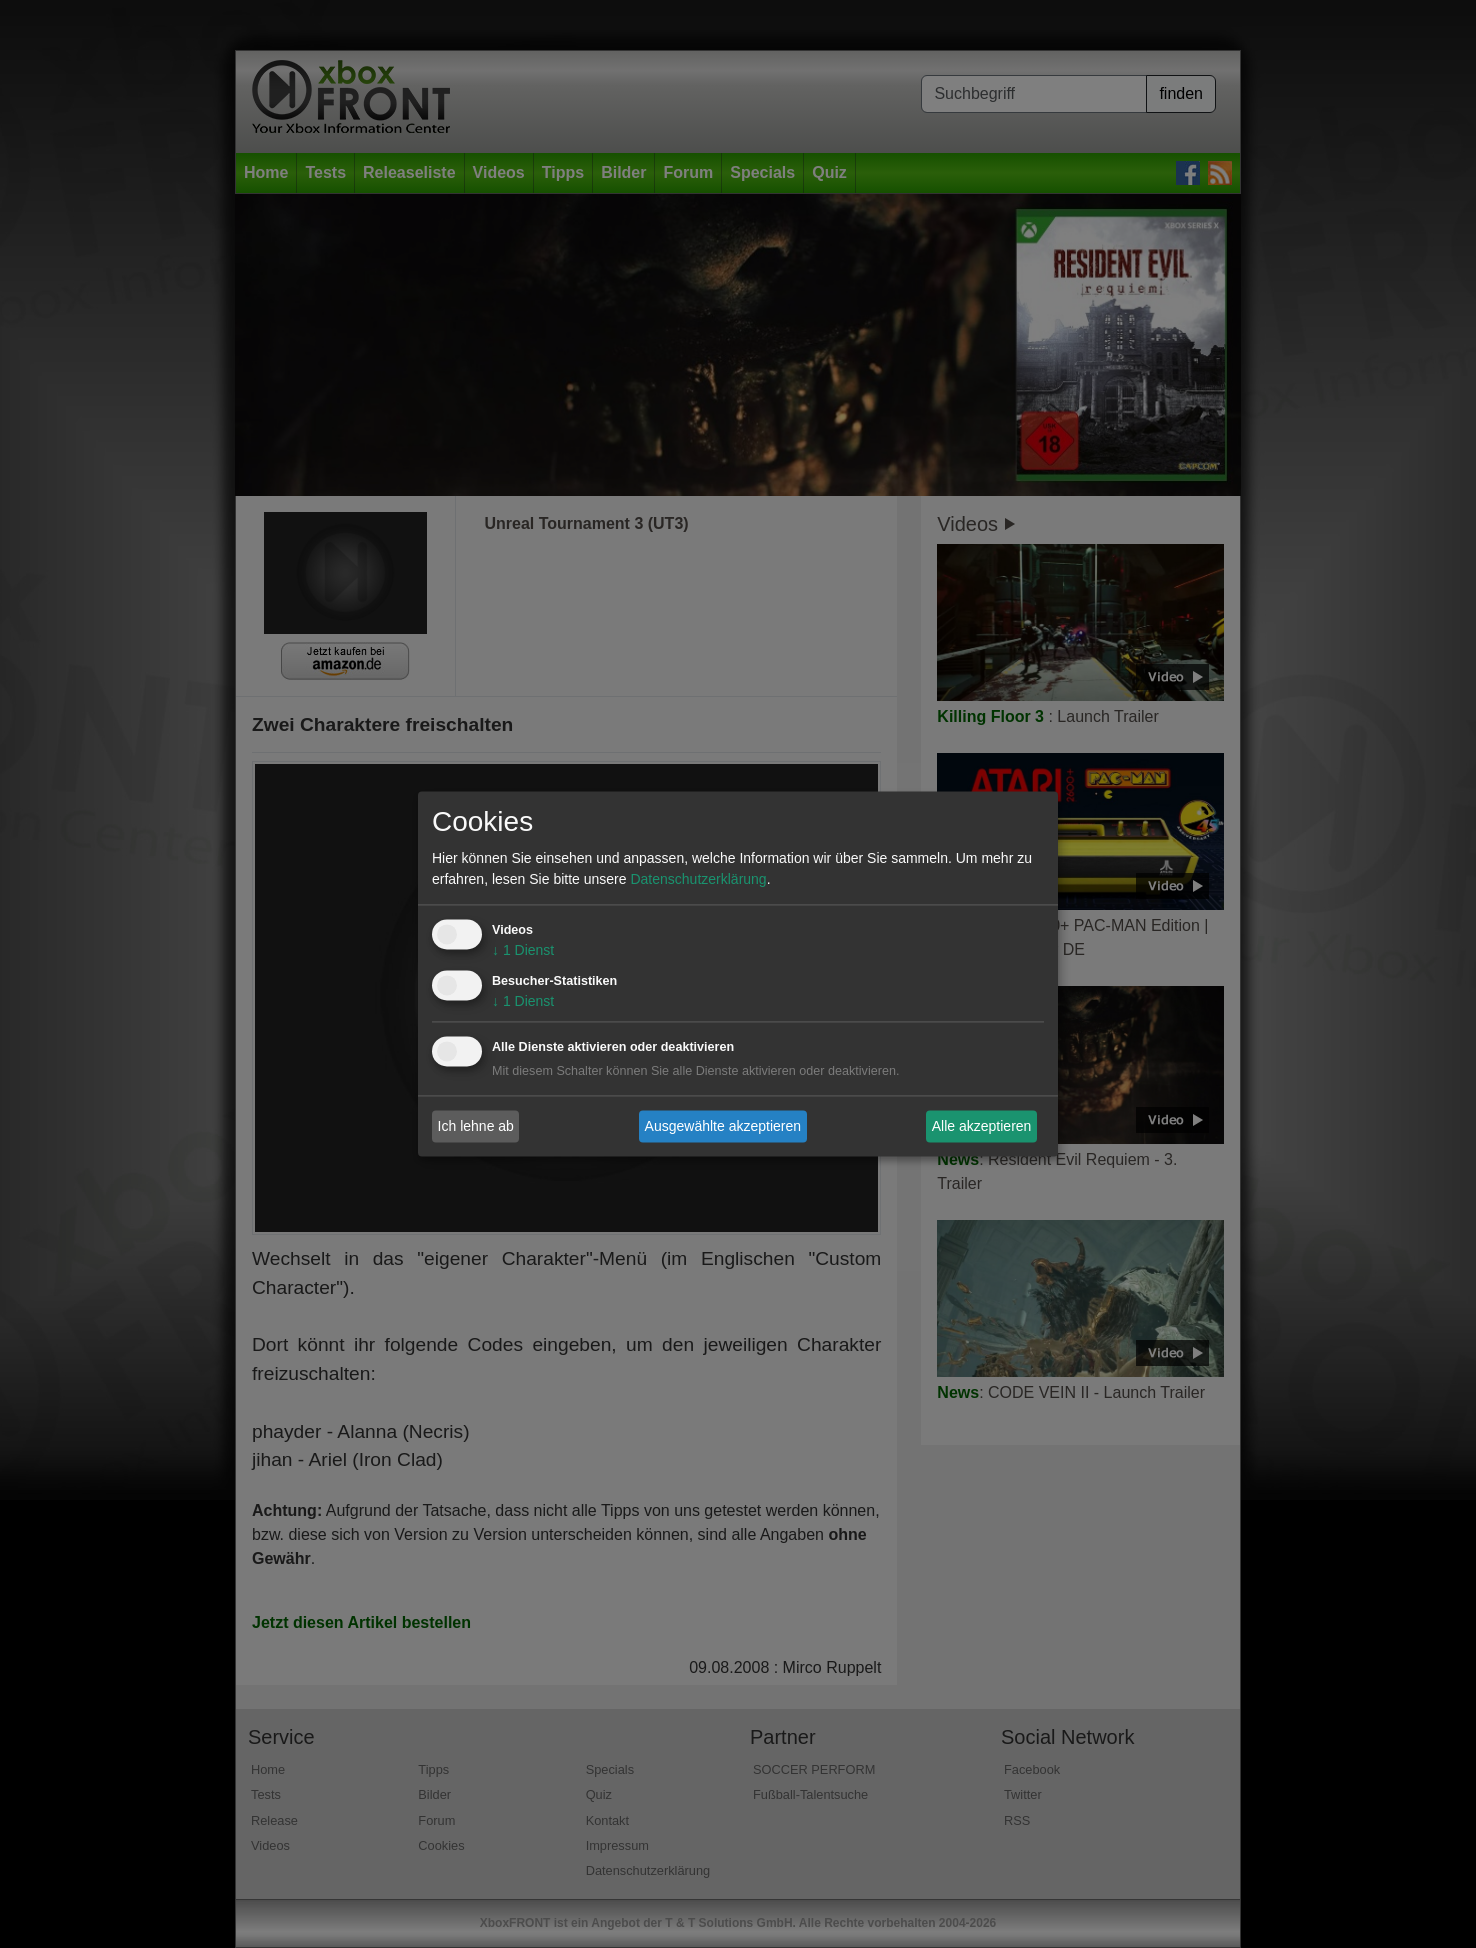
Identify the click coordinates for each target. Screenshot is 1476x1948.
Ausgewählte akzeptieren (723, 1126)
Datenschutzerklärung (698, 880)
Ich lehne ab (476, 1126)
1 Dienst (523, 951)
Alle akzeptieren (982, 1126)
